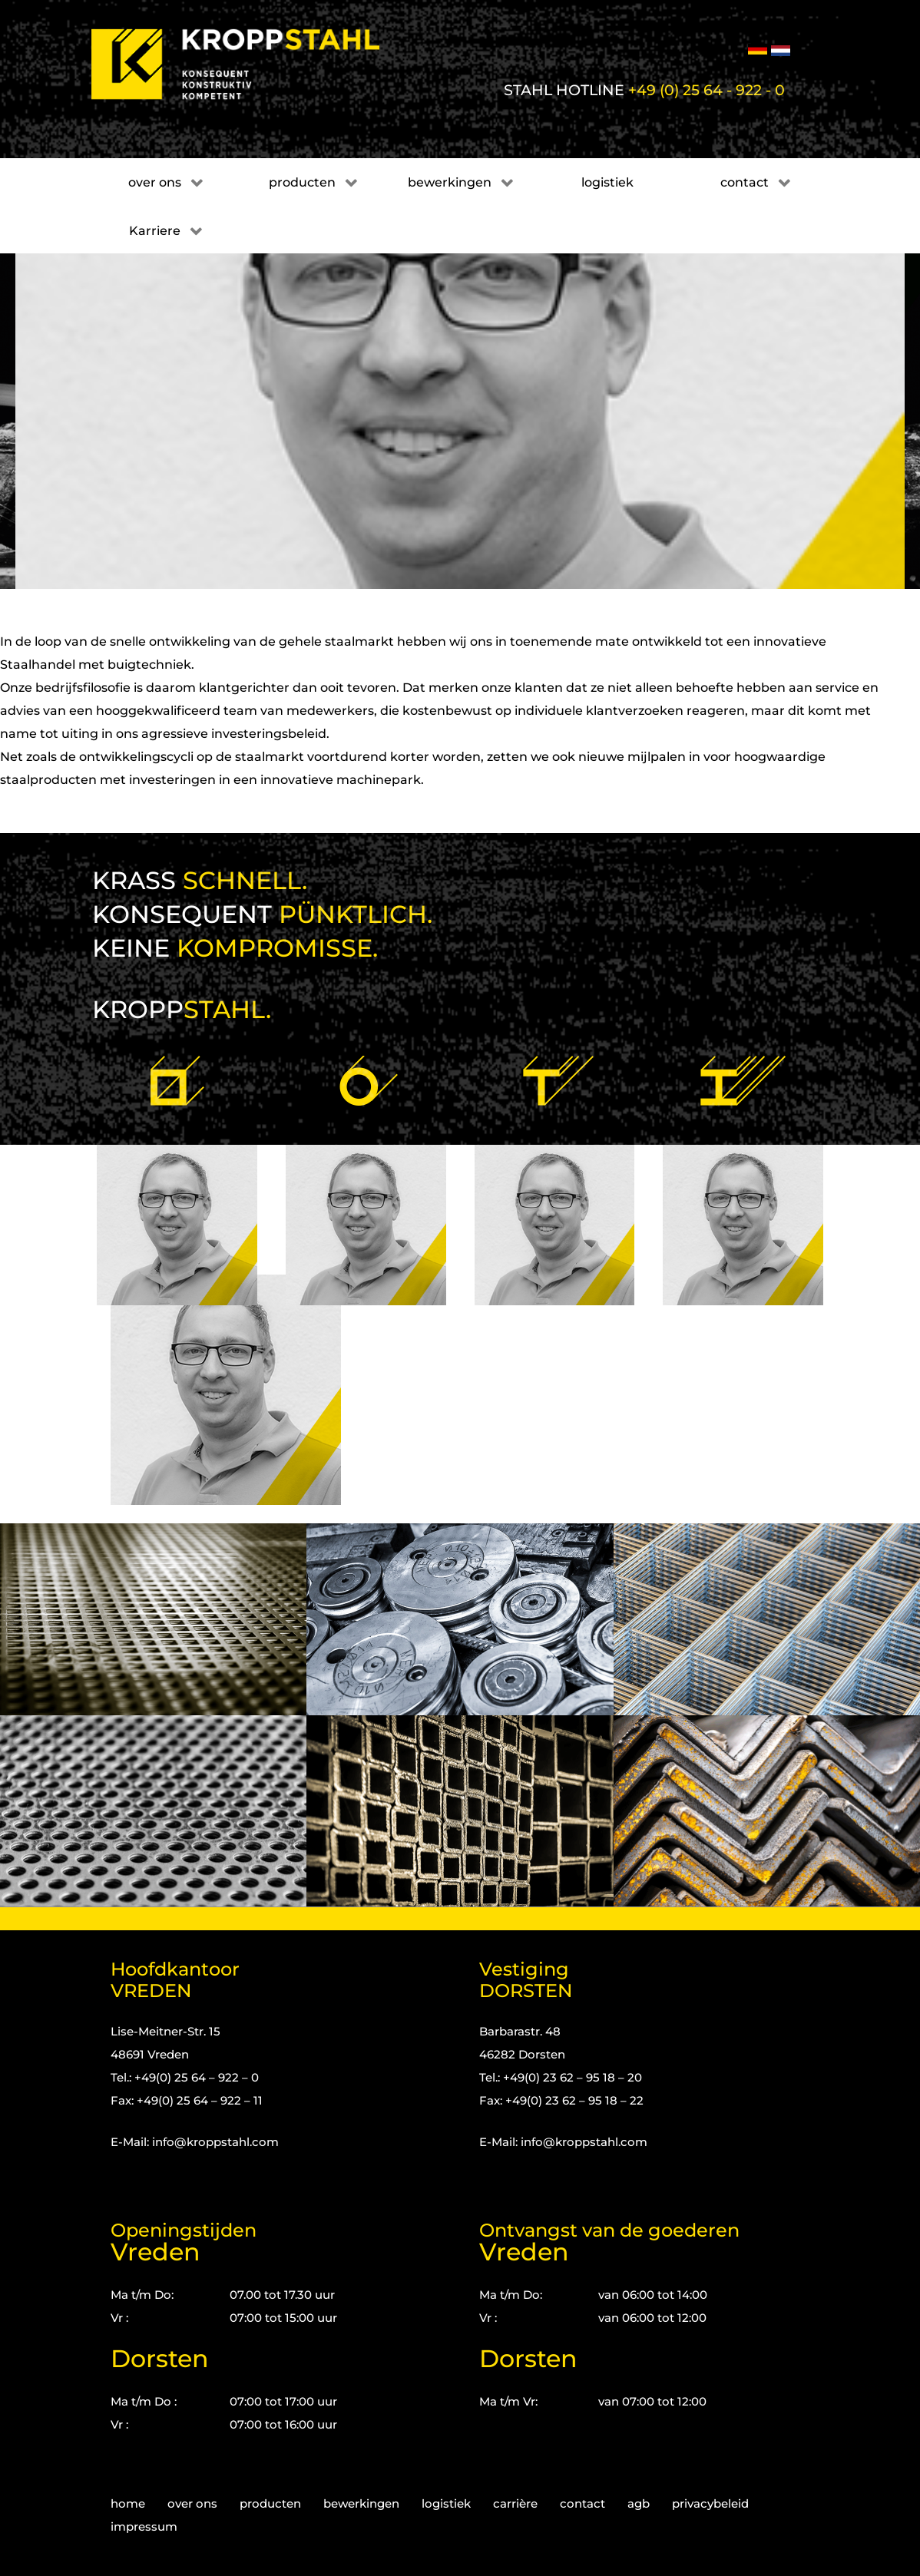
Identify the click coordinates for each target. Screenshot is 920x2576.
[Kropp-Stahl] (255, 64)
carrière (515, 2503)
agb (638, 2503)
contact (582, 2503)
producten (270, 2503)
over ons (192, 2503)
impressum (144, 2526)
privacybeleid (710, 2503)
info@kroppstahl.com (215, 2142)
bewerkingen (361, 2503)
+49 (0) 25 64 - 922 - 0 (706, 90)
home (128, 2503)
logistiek (446, 2503)
